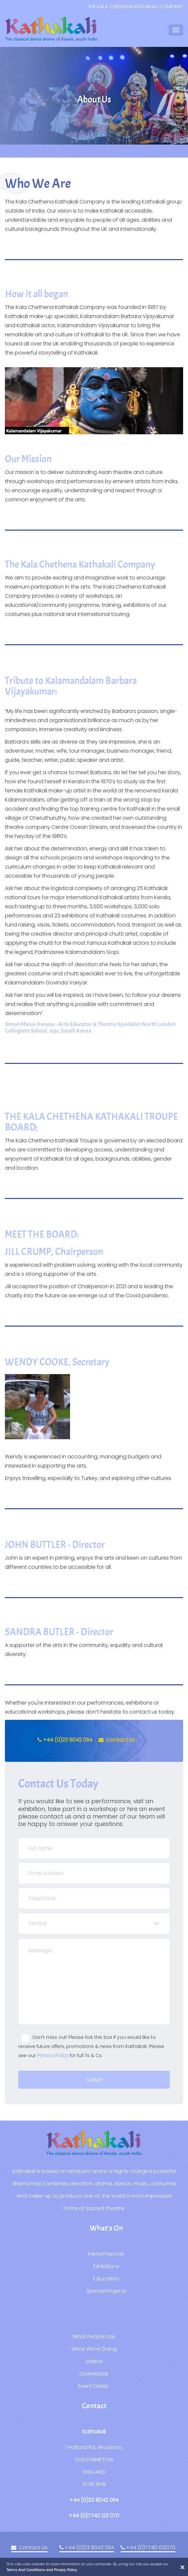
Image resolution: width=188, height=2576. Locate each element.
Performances (106, 2254)
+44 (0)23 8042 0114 (64, 1740)
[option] (94, 100)
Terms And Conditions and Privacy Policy (42, 2569)
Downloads (94, 2373)
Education (106, 2278)
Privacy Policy (52, 2055)
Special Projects (106, 2291)
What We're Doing (94, 2349)
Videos (94, 2361)
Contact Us (116, 1740)
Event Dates (94, 2386)
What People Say (94, 2336)
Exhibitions (106, 2266)
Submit (94, 2079)
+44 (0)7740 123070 (148, 2547)
